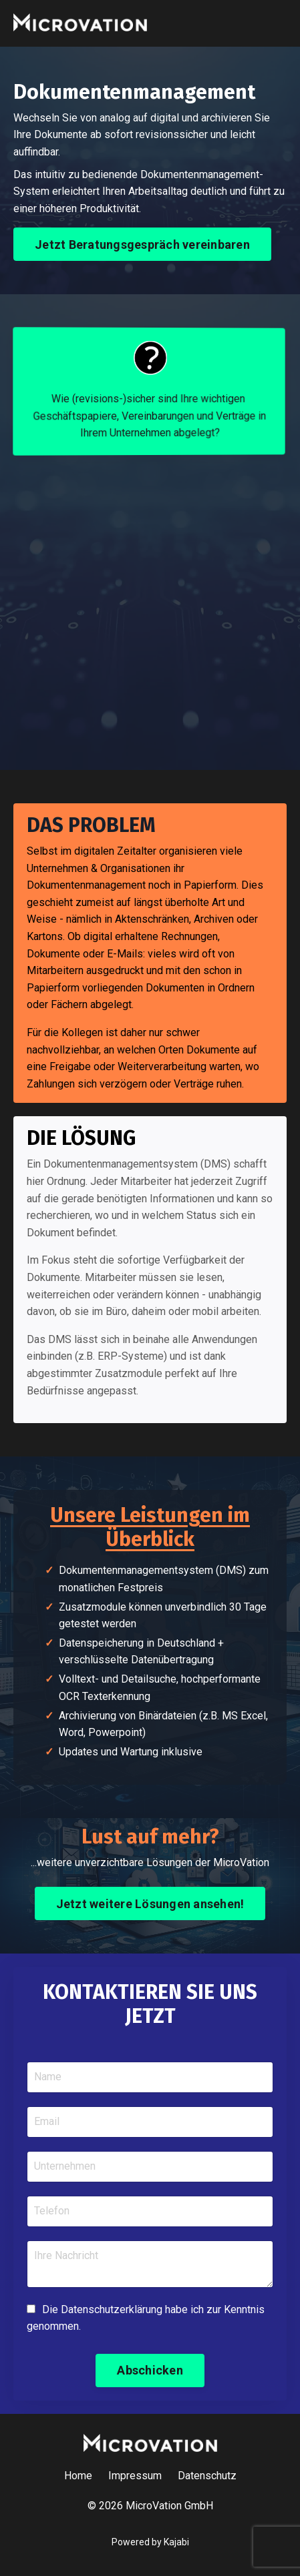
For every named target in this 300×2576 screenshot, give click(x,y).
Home (78, 2475)
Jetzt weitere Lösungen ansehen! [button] (150, 1904)
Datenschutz (207, 2475)
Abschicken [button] (150, 2370)
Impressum (135, 2475)
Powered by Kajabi (150, 2542)
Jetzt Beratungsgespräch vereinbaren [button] (142, 245)
